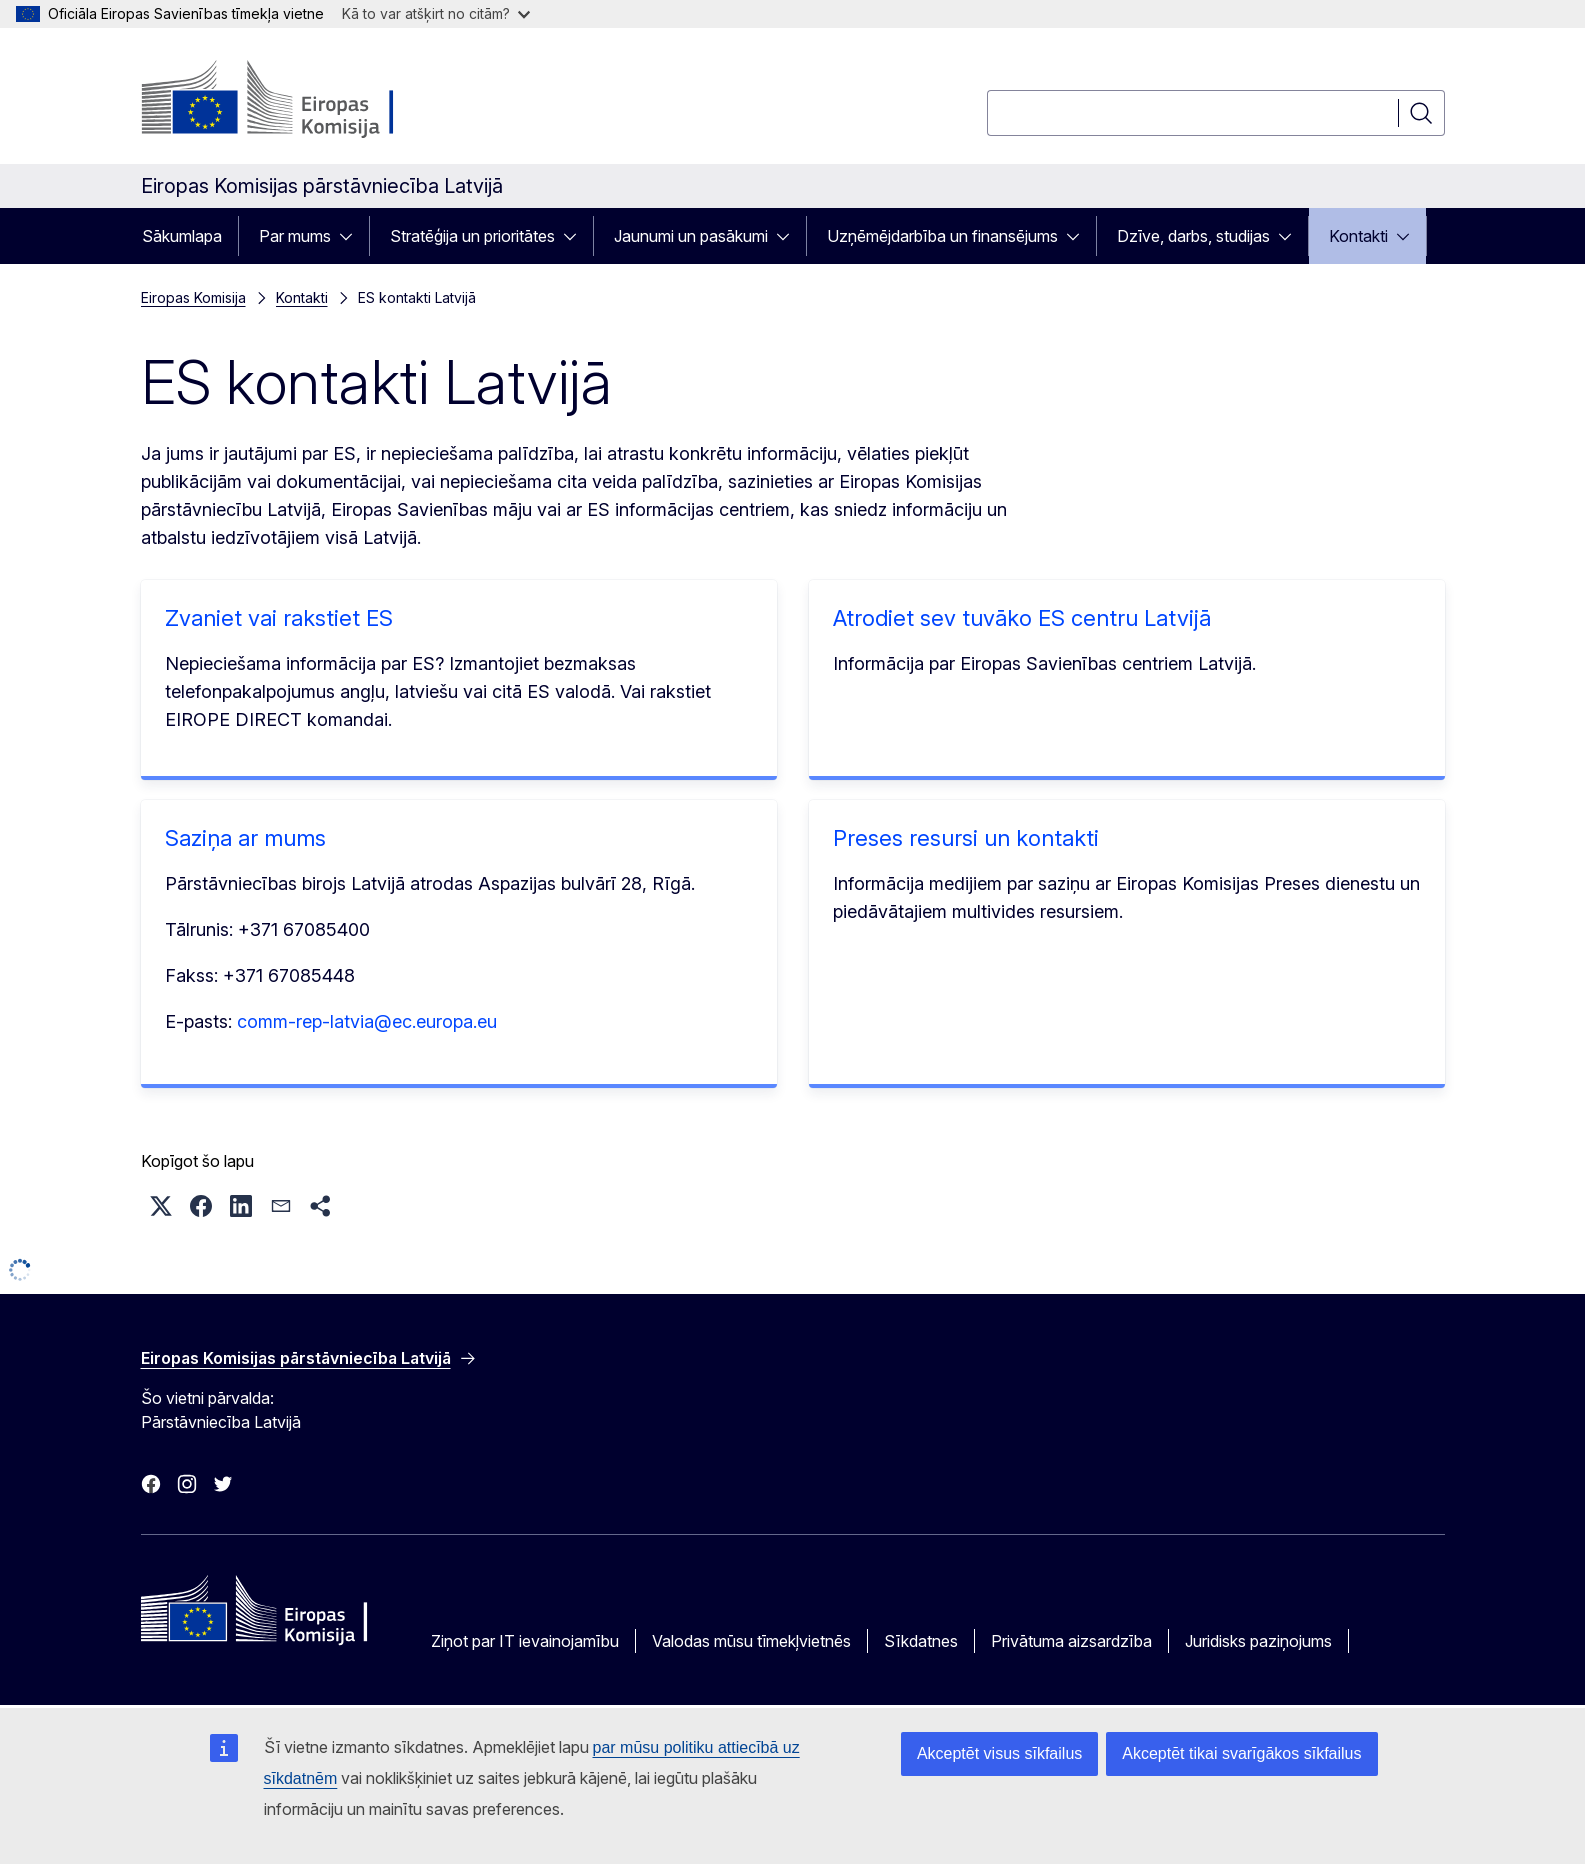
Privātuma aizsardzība (1071, 1641)
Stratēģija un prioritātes (472, 236)
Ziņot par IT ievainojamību (525, 1641)
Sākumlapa (182, 236)
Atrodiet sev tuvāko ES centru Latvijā (1022, 618)
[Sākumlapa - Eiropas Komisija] (302, 100)
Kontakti (1358, 236)
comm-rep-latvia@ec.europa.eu (367, 1021)
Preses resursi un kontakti (966, 838)
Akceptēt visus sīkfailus (999, 1753)
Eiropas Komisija (193, 297)
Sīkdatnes (921, 1641)
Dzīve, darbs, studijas (1193, 236)
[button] (161, 1206)
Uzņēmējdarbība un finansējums (942, 236)
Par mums (295, 236)
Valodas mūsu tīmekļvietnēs (751, 1641)
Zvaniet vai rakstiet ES (279, 618)
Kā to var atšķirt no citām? (436, 13)
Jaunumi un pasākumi (691, 236)
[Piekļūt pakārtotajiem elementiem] (352, 236)
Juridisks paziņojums (1258, 1641)
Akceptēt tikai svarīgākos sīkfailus (1241, 1753)
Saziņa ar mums (245, 838)
